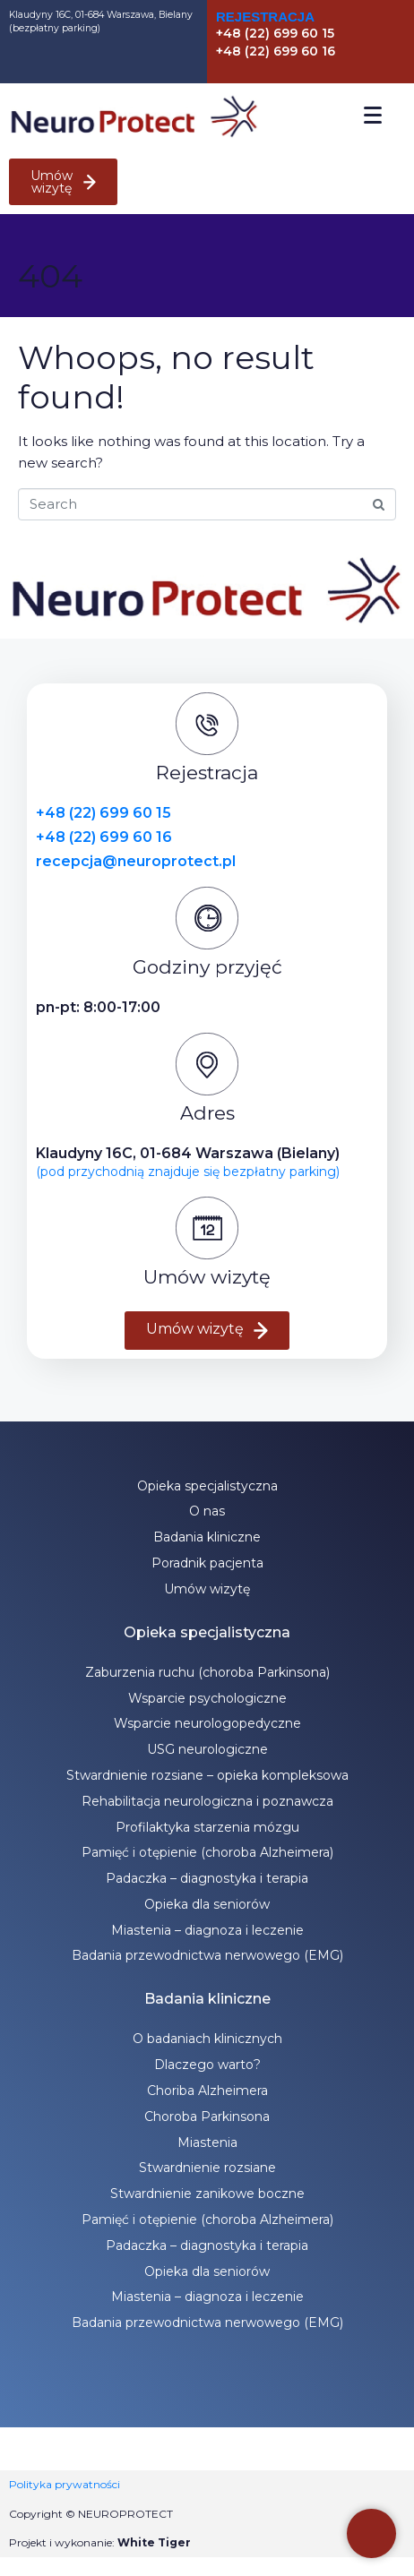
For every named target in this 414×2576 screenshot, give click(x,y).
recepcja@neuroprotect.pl (136, 861)
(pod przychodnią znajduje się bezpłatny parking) (188, 1171)
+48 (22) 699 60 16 (104, 837)
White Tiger (154, 2542)
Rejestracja (265, 16)
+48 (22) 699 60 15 (103, 812)
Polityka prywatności (64, 2484)
